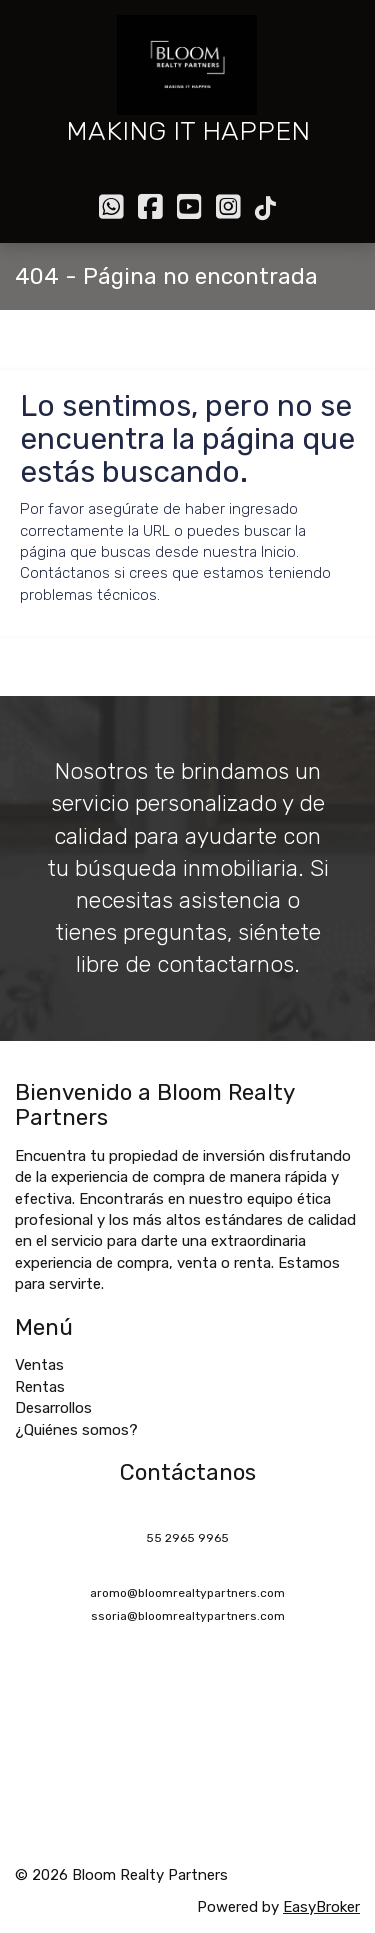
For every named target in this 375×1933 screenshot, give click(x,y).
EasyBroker (321, 1907)
